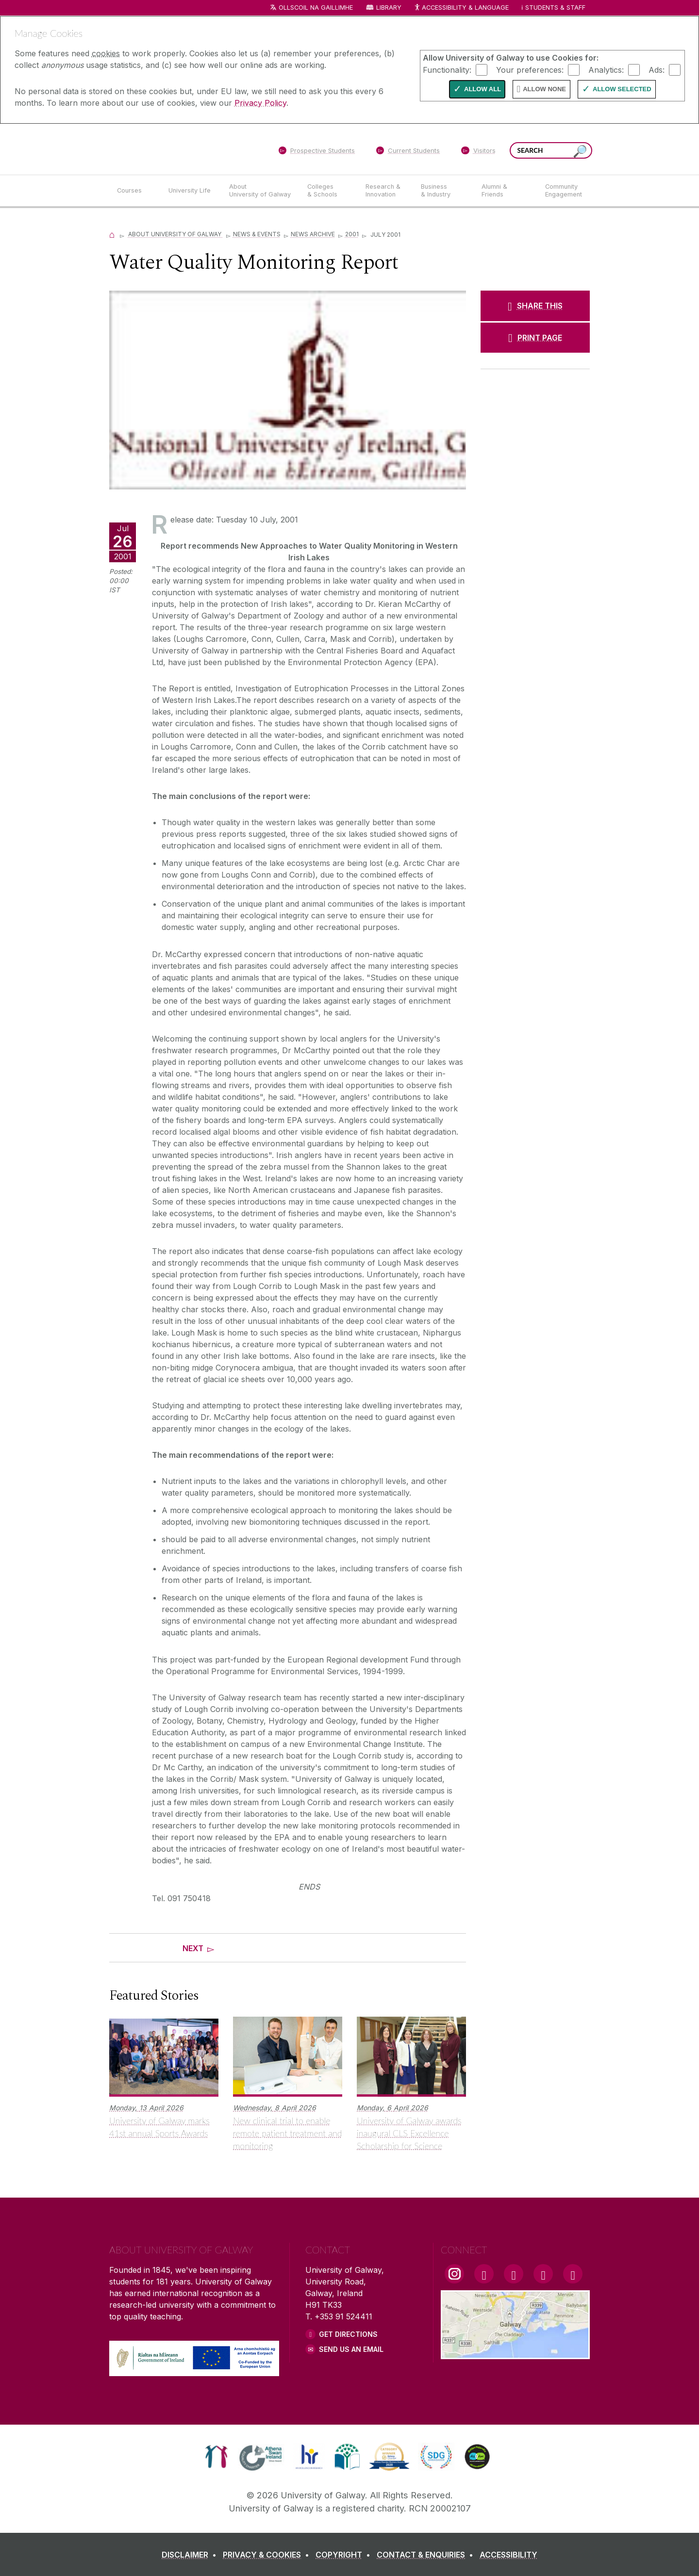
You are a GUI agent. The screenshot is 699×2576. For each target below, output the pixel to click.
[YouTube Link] (513, 2273)
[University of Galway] (179, 148)
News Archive (313, 234)
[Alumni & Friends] (505, 190)
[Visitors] (478, 152)
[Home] (112, 234)
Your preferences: (530, 69)
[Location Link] (515, 2353)
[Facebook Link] (484, 2273)
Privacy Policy (260, 103)
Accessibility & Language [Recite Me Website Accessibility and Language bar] (461, 8)
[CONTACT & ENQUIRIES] (427, 2554)
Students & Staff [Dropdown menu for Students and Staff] (555, 7)
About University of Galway (175, 234)
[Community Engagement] (563, 190)
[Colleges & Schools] (329, 190)
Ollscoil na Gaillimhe (316, 7)
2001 (352, 234)
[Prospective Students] (316, 152)
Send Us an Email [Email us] (351, 2349)
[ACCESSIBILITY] (508, 2554)
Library (388, 7)
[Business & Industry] (443, 190)
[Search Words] (551, 150)
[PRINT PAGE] (535, 338)
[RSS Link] (572, 2273)
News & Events (257, 234)
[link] (216, 2456)
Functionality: (447, 69)
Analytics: (606, 69)
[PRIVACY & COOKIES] (268, 2554)
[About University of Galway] (260, 190)
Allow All (482, 89)
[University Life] (191, 190)
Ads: (657, 69)
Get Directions (348, 2334)
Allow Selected (622, 89)
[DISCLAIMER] (191, 2554)
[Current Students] (408, 152)
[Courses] (135, 190)
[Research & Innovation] (385, 190)
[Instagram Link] (454, 2273)
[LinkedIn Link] (543, 2273)
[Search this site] (580, 151)
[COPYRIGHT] (345, 2554)
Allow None (544, 89)
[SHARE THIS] (535, 306)
